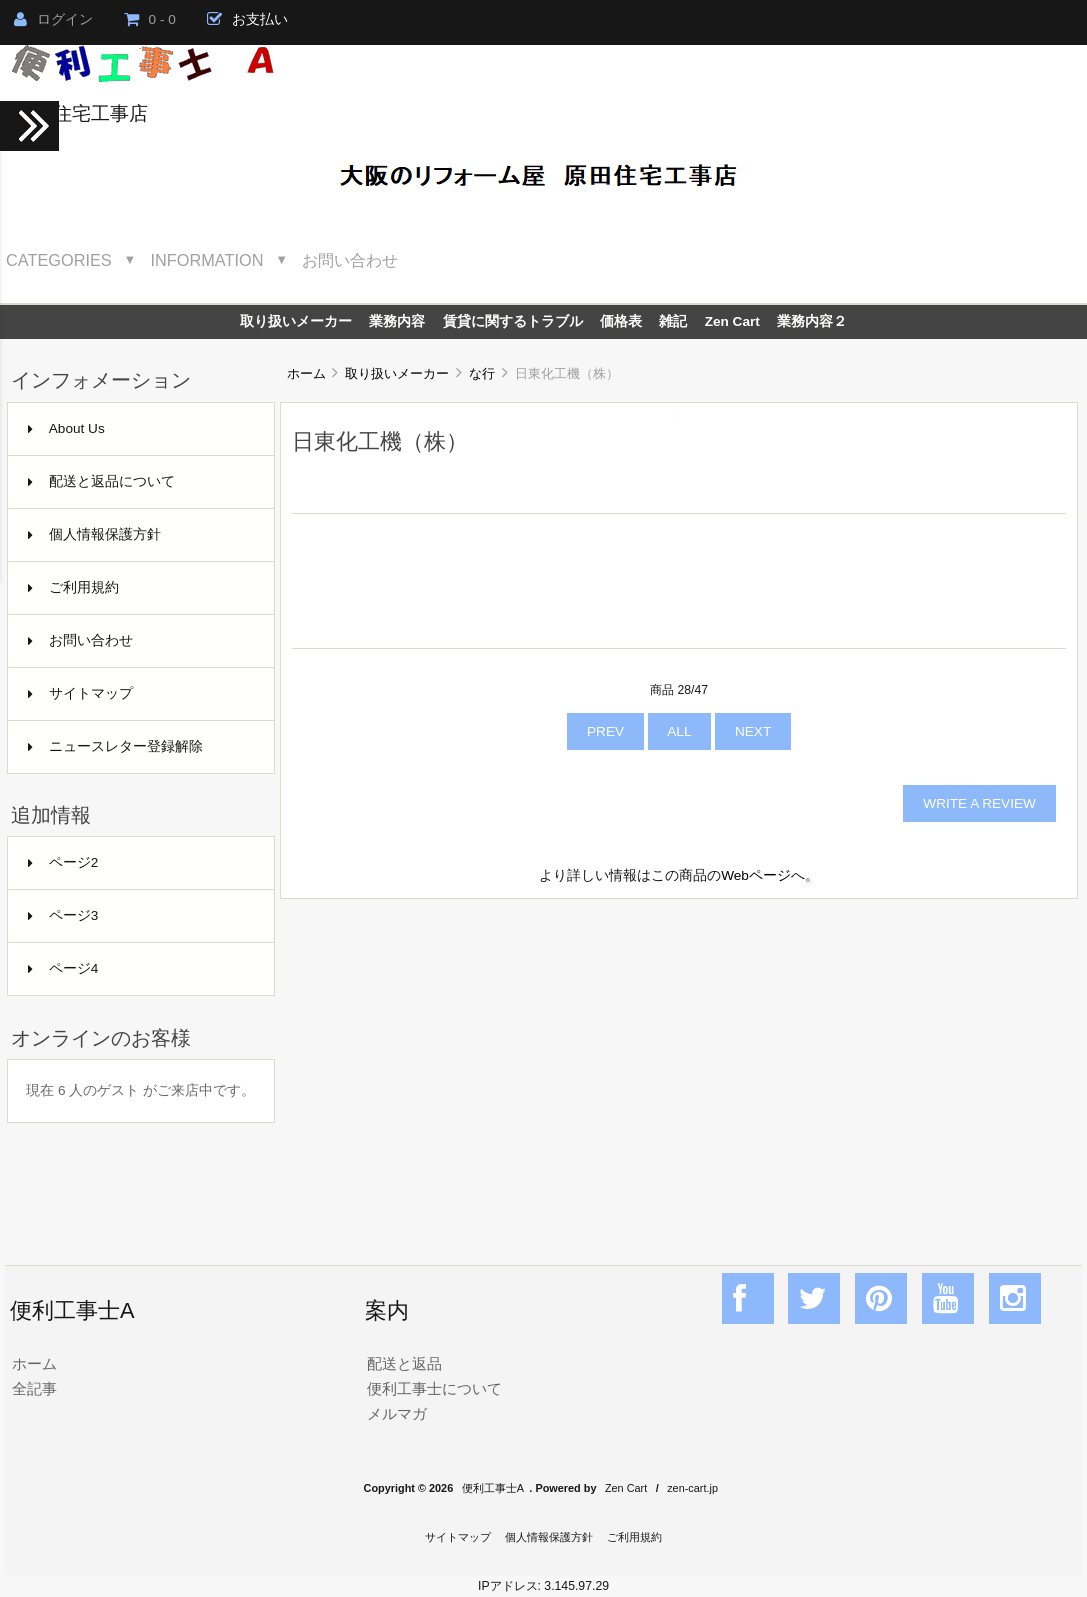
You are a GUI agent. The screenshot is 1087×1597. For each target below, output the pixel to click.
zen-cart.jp (692, 1488)
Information (207, 260)
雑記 (673, 321)
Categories (59, 260)
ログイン (53, 19)
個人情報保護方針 (94, 534)
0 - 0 (150, 19)
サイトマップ (80, 693)
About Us (66, 428)
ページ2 (63, 862)
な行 (482, 373)
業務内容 (397, 321)
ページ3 (63, 915)
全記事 (34, 1388)
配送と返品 (404, 1363)
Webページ (756, 875)
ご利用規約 (73, 587)
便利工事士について (434, 1388)
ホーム (306, 373)
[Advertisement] (679, 1060)
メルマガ (397, 1413)
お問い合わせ (350, 260)
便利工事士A (493, 1488)
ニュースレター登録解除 (115, 746)
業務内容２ (812, 321)
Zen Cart (732, 321)
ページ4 (63, 968)
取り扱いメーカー (397, 373)
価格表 (621, 321)
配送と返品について (101, 481)
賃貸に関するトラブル (513, 321)
